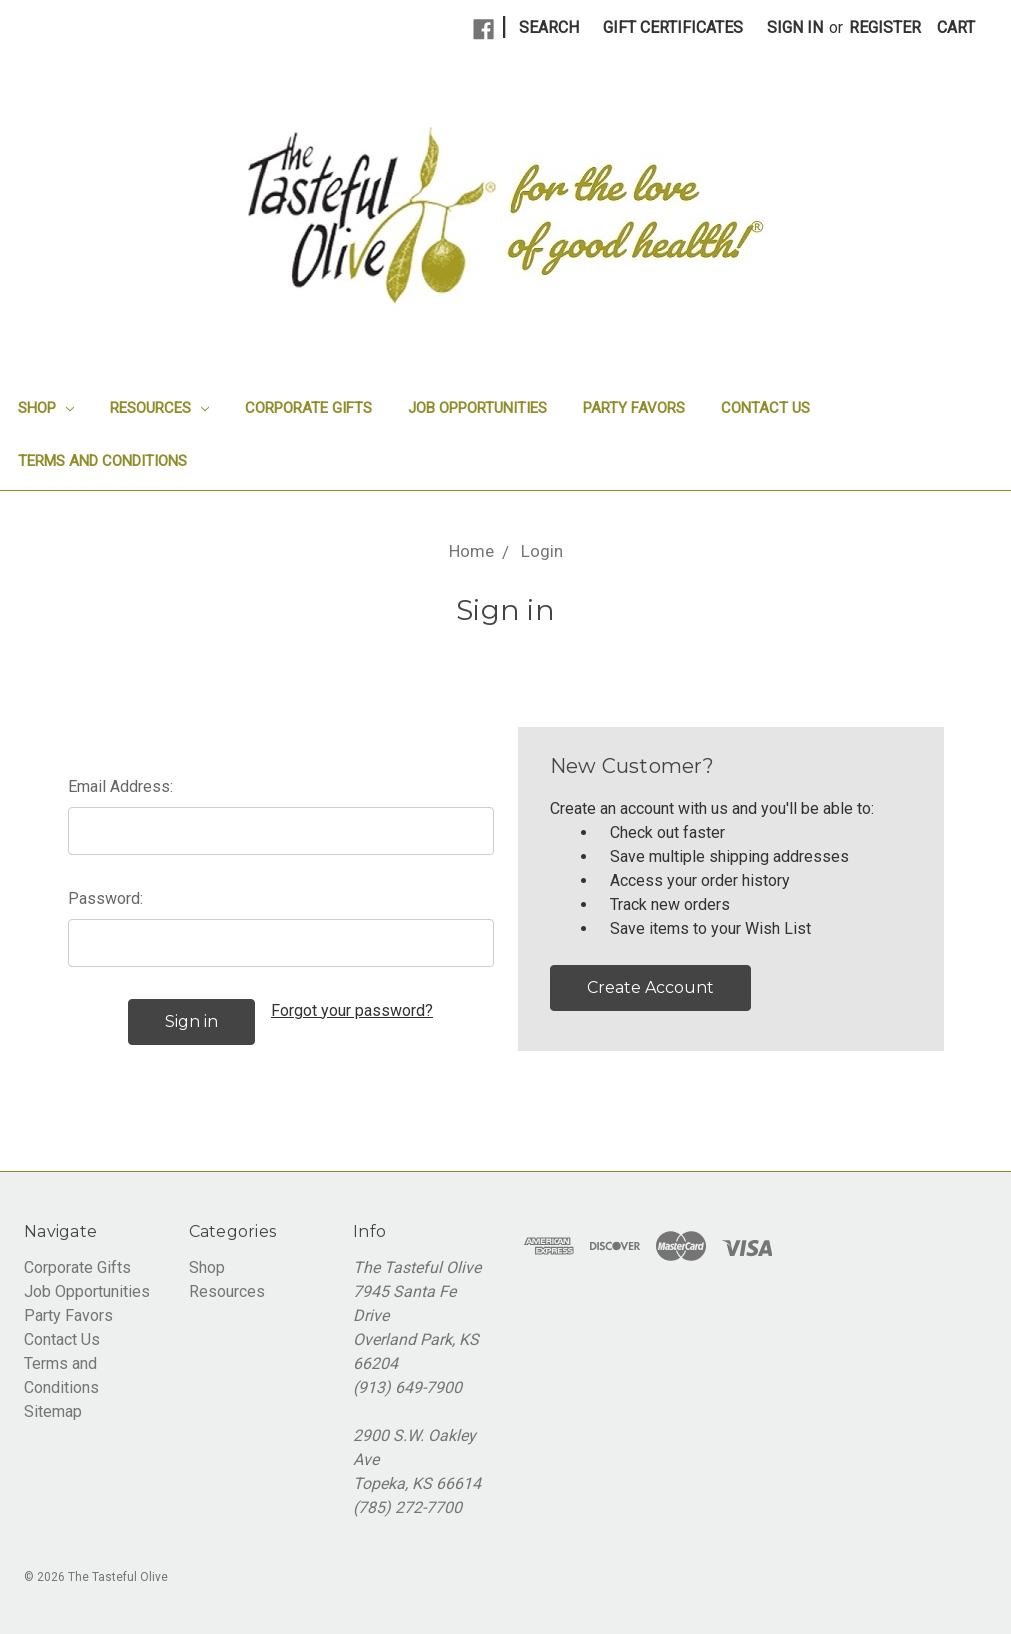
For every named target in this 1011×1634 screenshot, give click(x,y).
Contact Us (765, 408)
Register (885, 27)
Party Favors (634, 408)
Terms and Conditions (102, 461)
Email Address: (120, 786)
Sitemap (53, 1411)
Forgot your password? (352, 1010)
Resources (159, 408)
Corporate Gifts (308, 408)
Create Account (650, 987)
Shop (46, 408)
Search (549, 27)
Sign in (795, 27)
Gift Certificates (673, 27)
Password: (105, 898)
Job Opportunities (477, 408)
